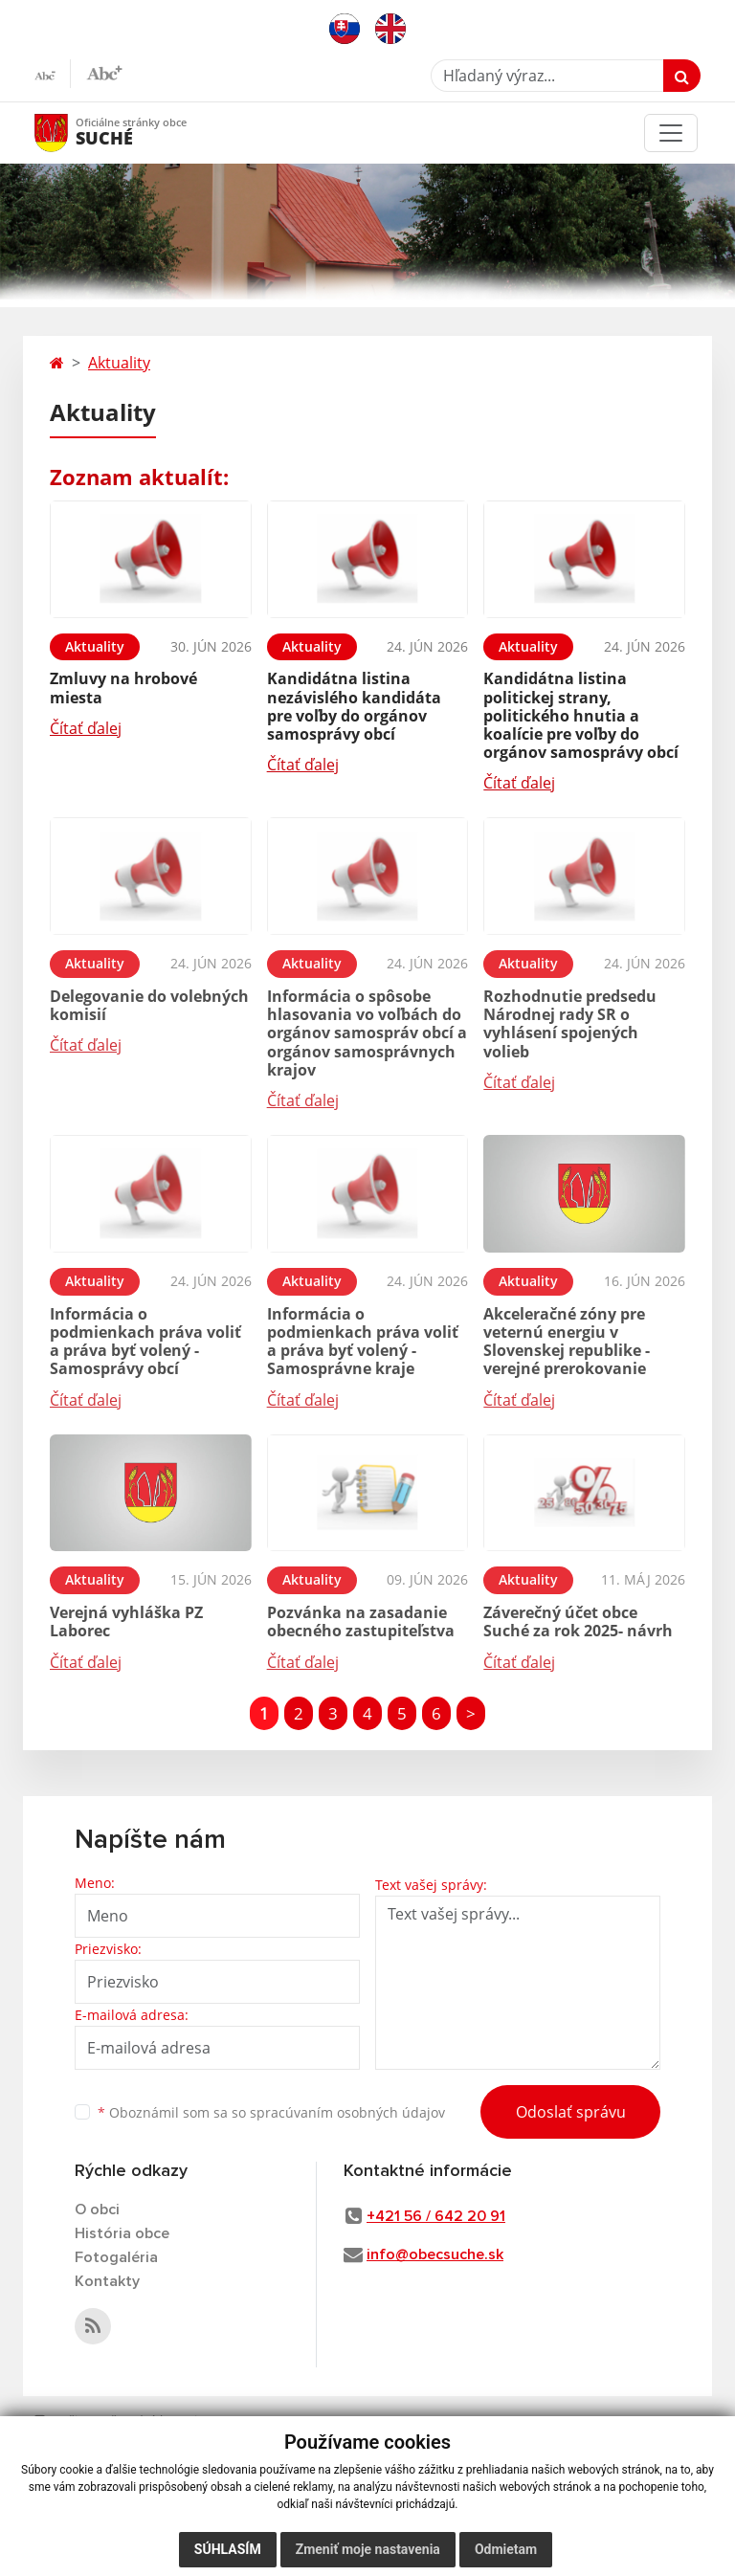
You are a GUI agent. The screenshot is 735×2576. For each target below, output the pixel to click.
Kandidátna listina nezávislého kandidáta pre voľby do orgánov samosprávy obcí (354, 706)
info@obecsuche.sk (435, 2254)
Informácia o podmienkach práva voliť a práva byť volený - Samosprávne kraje (362, 1341)
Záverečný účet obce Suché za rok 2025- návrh (578, 1621)
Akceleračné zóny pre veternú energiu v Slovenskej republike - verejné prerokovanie (566, 1341)
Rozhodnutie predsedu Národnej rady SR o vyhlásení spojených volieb (570, 1024)
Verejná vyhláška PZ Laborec (126, 1621)
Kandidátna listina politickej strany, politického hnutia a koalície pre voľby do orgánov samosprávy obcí (581, 715)
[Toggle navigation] (671, 133)
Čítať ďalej (86, 728)
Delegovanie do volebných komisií (149, 1005)
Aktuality (119, 362)
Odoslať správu (571, 2111)
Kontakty (107, 2281)
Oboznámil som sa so (271, 2112)
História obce (122, 2233)
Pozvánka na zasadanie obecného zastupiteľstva (361, 1621)
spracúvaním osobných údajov (347, 2112)
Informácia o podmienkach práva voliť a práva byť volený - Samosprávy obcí (145, 1341)
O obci (97, 2209)
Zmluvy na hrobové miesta (123, 687)
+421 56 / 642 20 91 (436, 2216)
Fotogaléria (116, 2257)
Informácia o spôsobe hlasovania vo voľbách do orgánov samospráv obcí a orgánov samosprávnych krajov (367, 1033)
